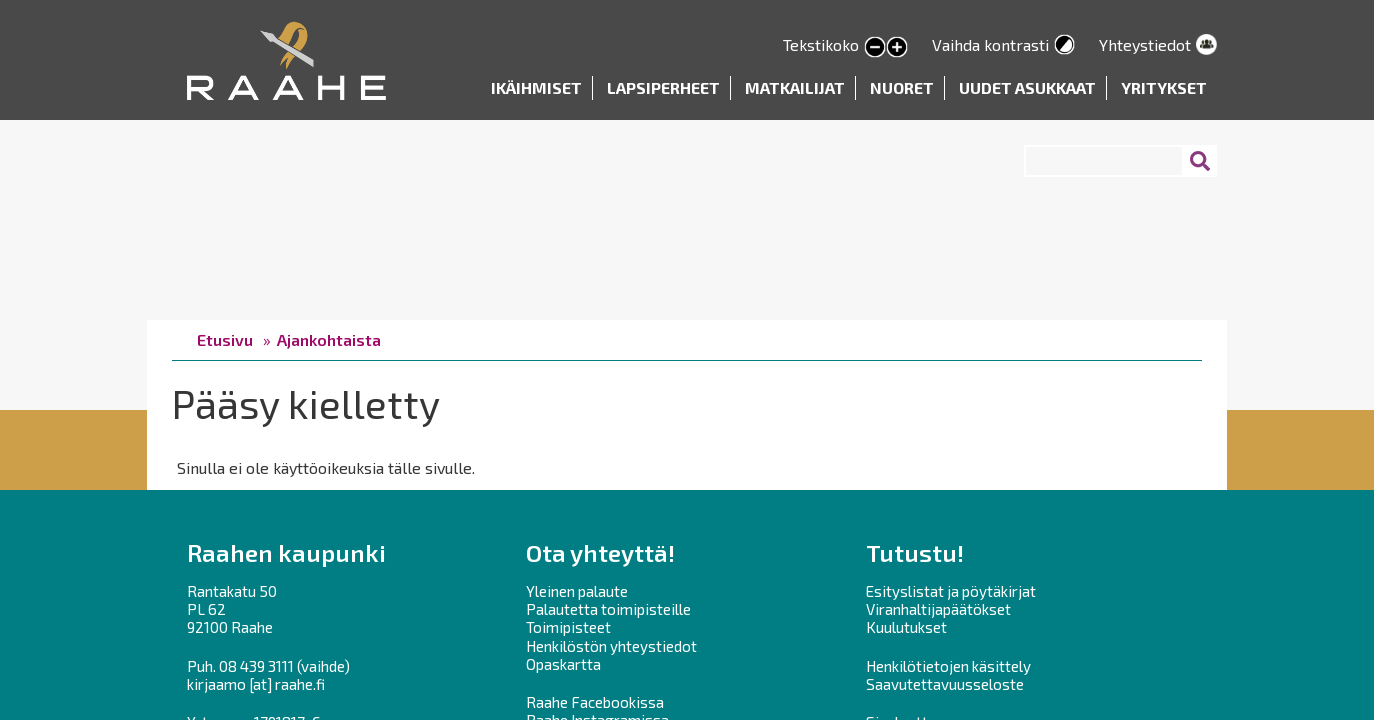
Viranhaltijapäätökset (938, 609)
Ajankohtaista (329, 339)
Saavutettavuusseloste (945, 684)
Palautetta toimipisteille (608, 609)
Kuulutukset (906, 627)
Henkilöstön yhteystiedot (611, 646)
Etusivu (225, 339)
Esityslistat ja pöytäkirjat (951, 591)
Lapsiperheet (663, 87)
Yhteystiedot (1145, 44)
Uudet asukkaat (1027, 87)
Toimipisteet (568, 627)
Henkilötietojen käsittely (948, 666)
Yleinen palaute (577, 591)
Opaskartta (563, 664)
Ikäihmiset (536, 87)
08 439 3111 (256, 666)
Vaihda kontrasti (990, 44)
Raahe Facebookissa (595, 702)
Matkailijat (795, 87)
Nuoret (902, 87)
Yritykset (1164, 87)
